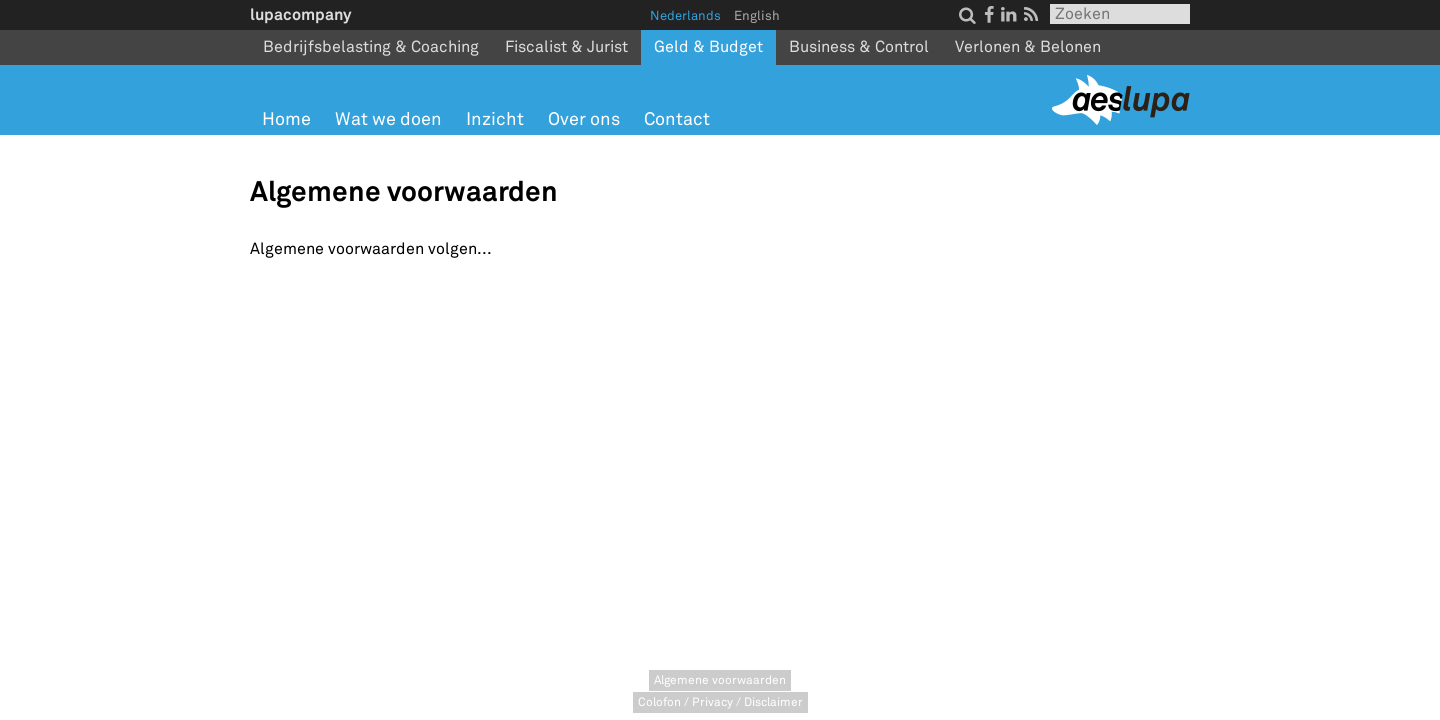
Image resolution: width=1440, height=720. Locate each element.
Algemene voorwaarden (720, 680)
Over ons (584, 119)
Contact (677, 119)
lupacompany (300, 14)
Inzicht (495, 119)
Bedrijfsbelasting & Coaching (371, 47)
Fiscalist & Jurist (566, 47)
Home (286, 119)
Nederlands (685, 16)
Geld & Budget (708, 47)
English (757, 16)
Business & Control (859, 47)
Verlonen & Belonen (1028, 47)
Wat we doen (388, 119)
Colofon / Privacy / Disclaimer (720, 702)
